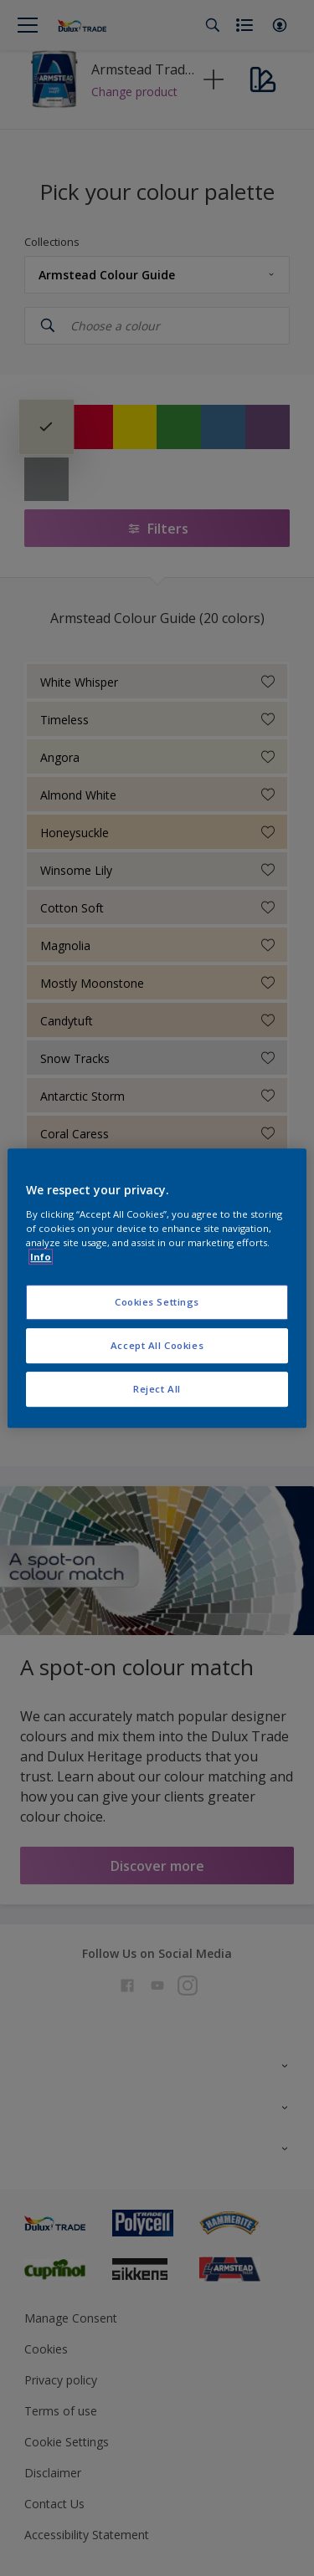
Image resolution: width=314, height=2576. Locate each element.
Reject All (157, 1389)
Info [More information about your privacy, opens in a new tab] (40, 1256)
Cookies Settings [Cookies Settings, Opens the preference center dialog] (157, 1302)
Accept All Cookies (157, 1345)
